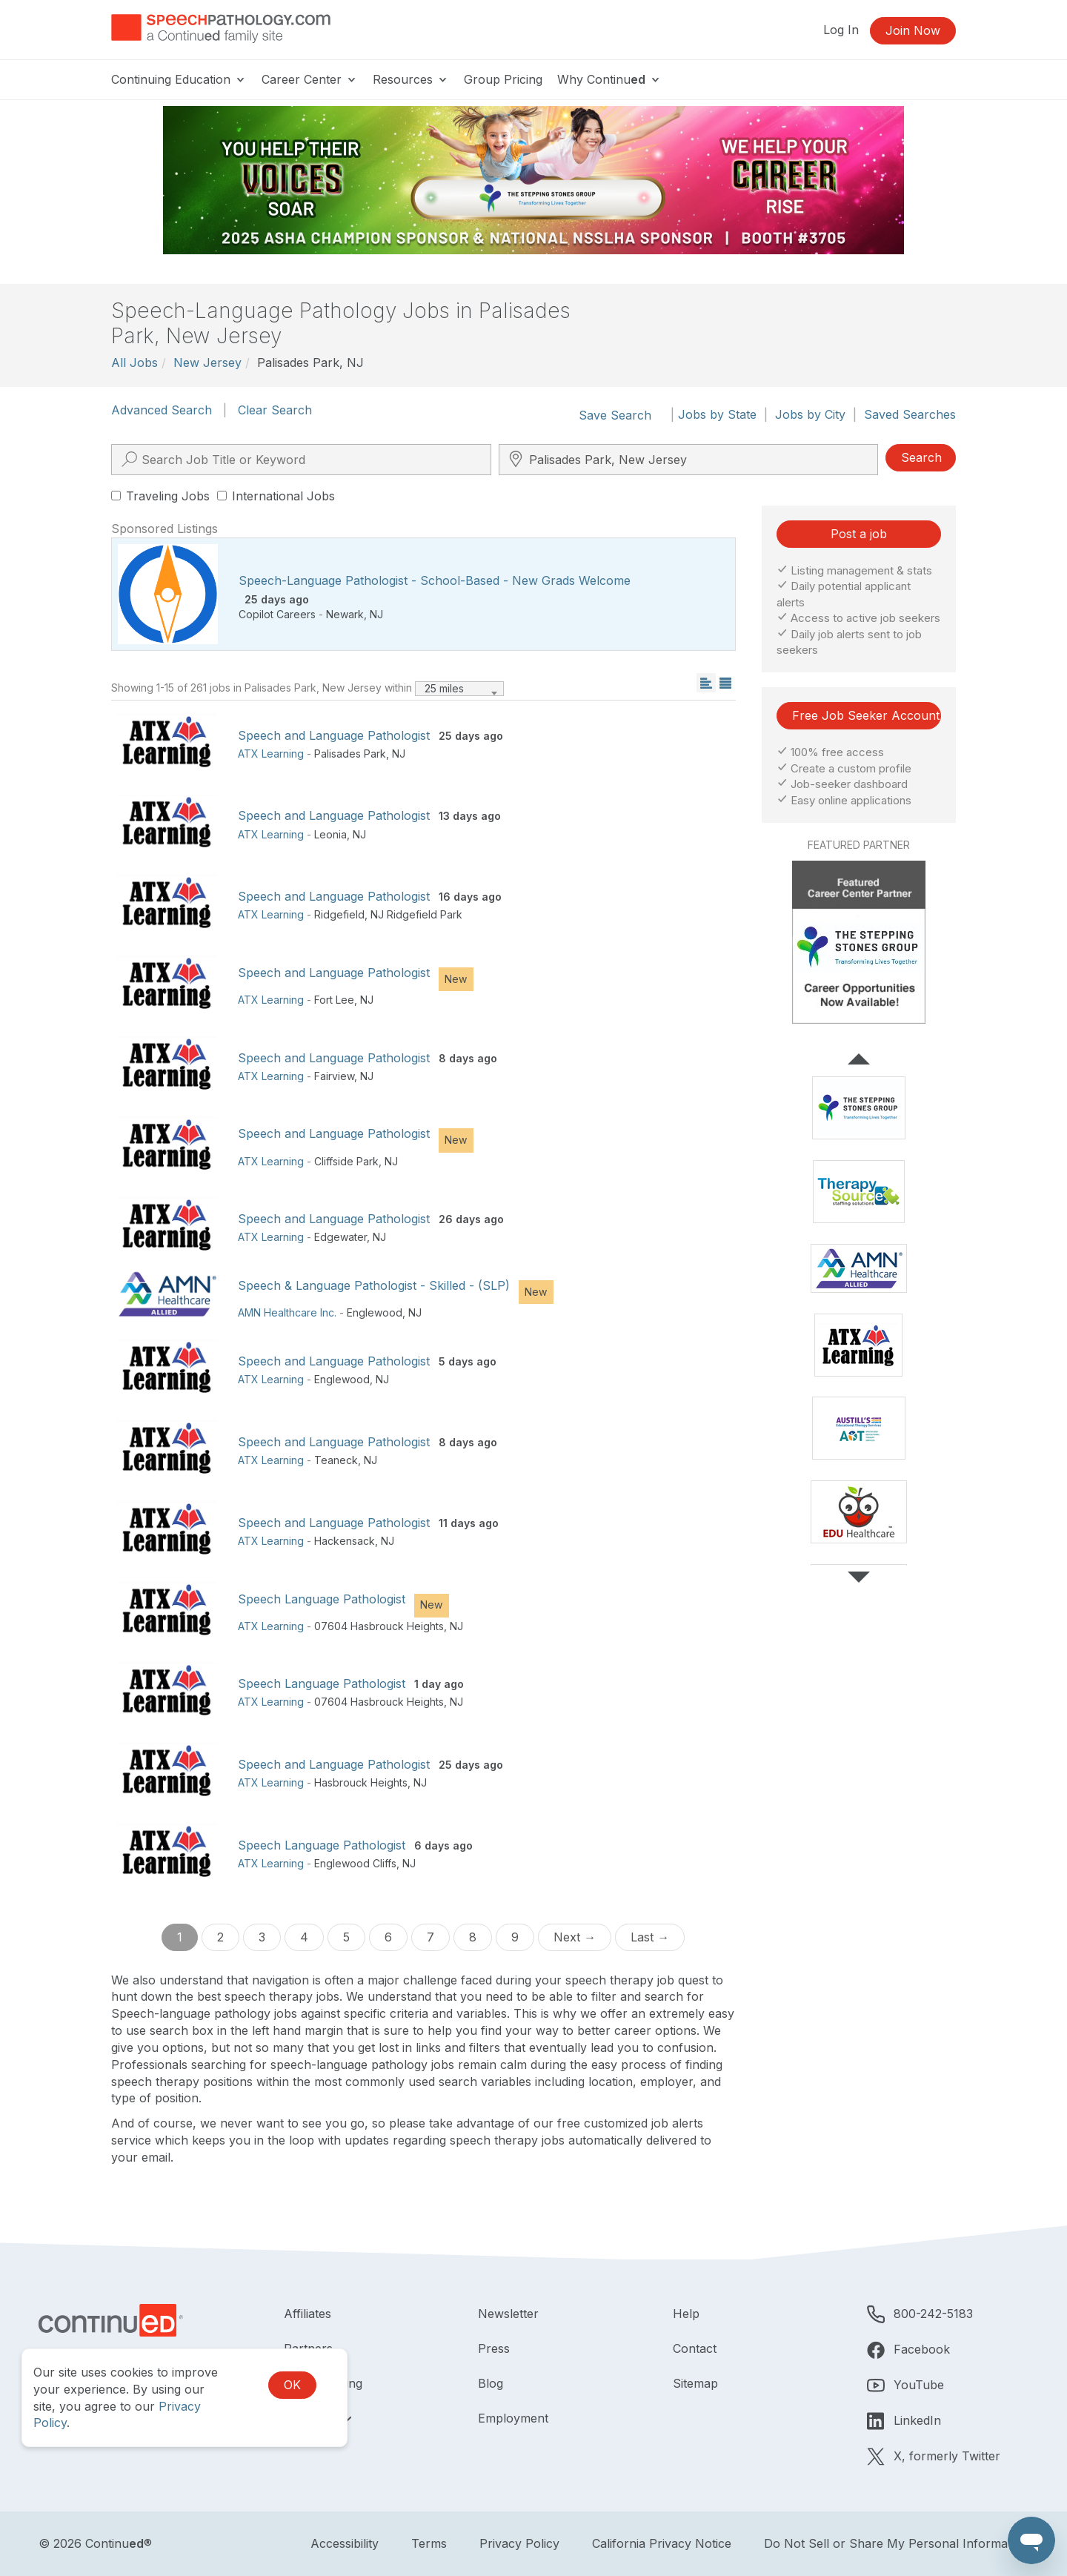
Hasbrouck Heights (361, 1782)
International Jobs (276, 496)
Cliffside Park (346, 1161)
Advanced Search (161, 410)
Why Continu (609, 79)
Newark (345, 614)
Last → (650, 1937)
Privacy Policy (519, 2543)
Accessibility (344, 2543)
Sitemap (695, 2383)
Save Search (615, 415)
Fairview (334, 1076)
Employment (513, 2418)
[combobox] (459, 688)
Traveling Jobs (160, 496)
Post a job (859, 533)
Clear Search (275, 410)
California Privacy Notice (661, 2543)
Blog (490, 2383)
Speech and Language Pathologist (334, 735)
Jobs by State (717, 414)
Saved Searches (910, 414)
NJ (376, 614)
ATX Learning (271, 753)
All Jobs (134, 362)
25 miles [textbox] (444, 688)
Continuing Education (179, 79)
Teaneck (336, 1460)
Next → (575, 1937)
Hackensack (344, 1540)
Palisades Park (350, 753)
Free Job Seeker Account (866, 715)
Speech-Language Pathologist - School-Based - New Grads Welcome (435, 580)
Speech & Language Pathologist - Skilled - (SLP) (374, 1285)
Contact (695, 2348)
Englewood (374, 1312)
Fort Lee (334, 999)
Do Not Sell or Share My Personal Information (896, 2543)
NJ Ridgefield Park (416, 914)
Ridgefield (339, 914)
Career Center (310, 79)
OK (292, 2384)
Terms (429, 2543)
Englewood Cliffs (355, 1863)
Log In (841, 29)
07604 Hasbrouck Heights (379, 1626)
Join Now (912, 30)
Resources (411, 79)
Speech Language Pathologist (321, 1599)
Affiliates (307, 2313)
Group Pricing (503, 79)
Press (494, 2348)
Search (921, 457)
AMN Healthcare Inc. (287, 1312)
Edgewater (340, 1237)
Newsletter (508, 2313)
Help (686, 2313)
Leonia (330, 834)
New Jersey (207, 362)
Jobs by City (810, 414)
